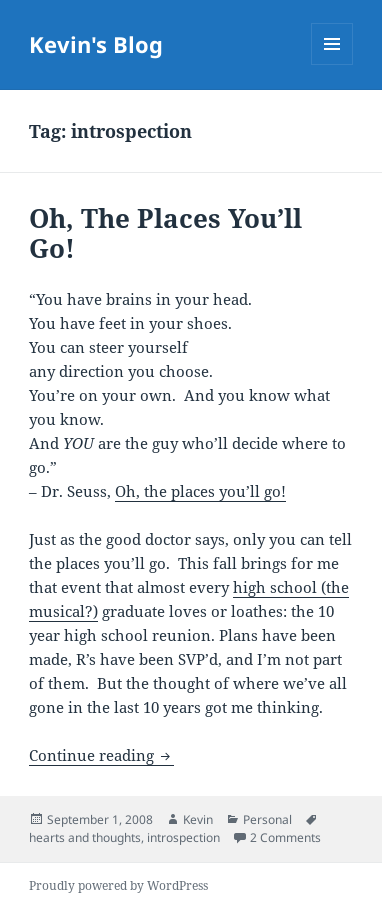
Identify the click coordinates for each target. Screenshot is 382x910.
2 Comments (285, 837)
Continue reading (101, 755)
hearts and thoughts (85, 837)
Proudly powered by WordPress (118, 885)
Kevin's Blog (96, 44)
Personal (267, 819)
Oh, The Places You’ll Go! (165, 233)
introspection (183, 837)
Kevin (198, 819)
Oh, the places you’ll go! (200, 491)
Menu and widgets (332, 64)
